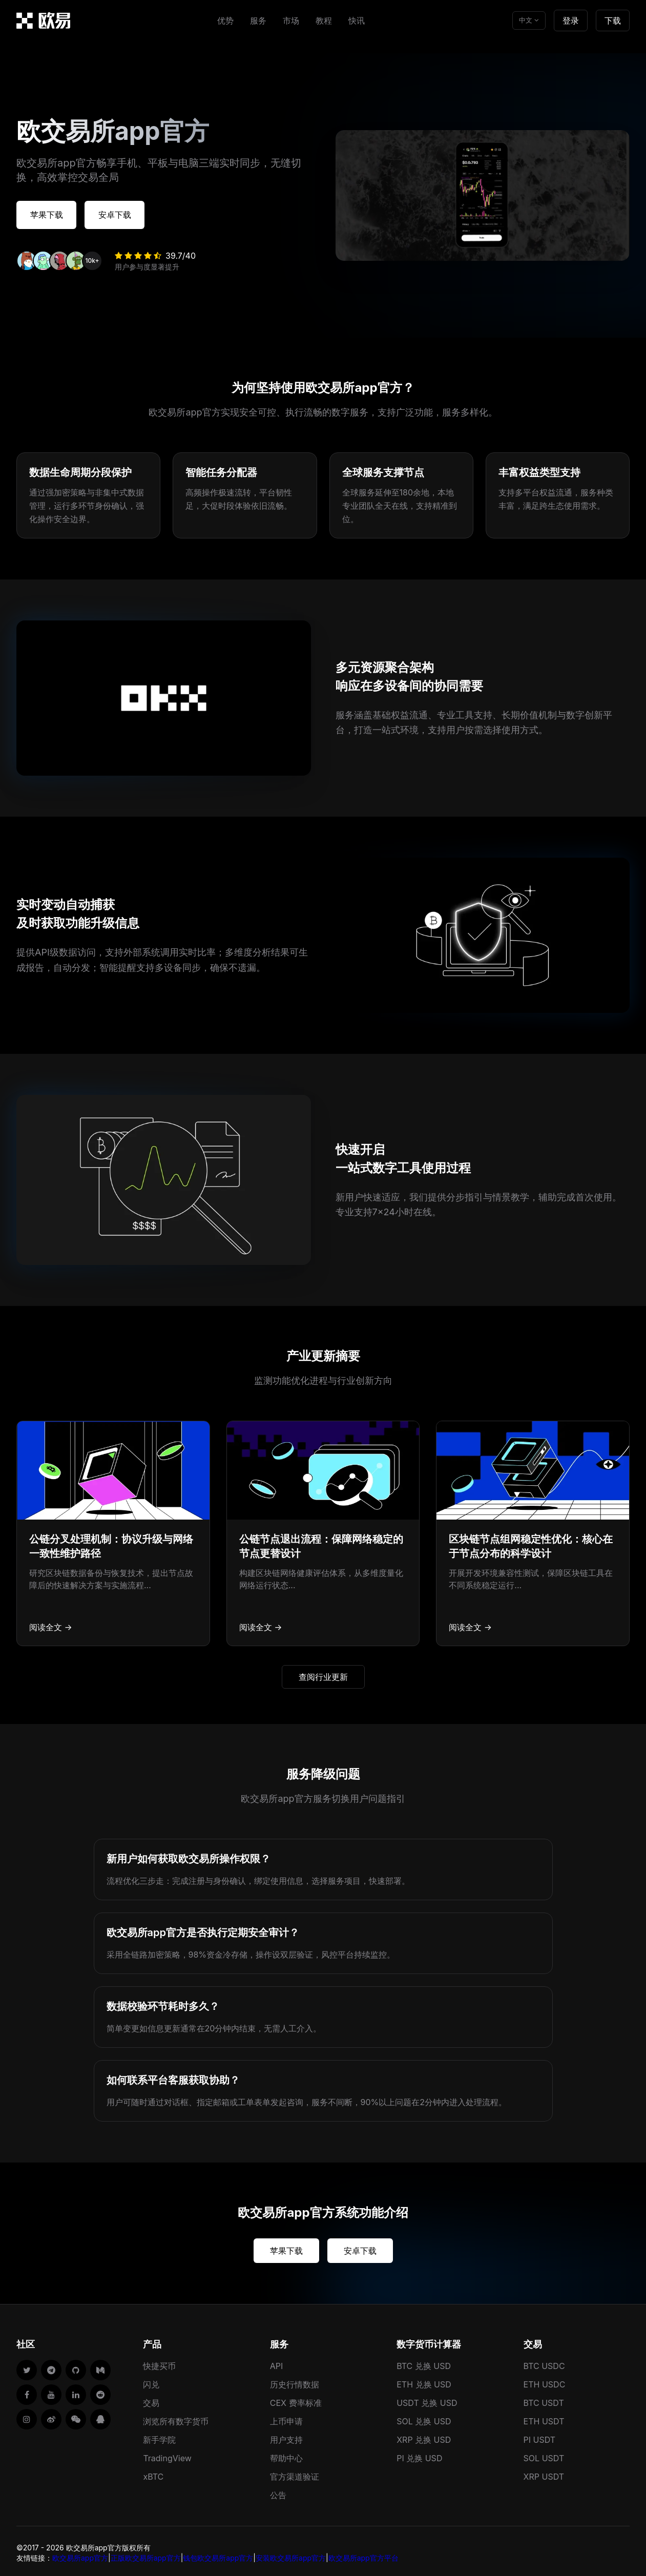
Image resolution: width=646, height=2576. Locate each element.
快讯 (356, 20)
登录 (570, 20)
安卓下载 (135, 213)
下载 (613, 20)
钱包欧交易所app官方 (218, 2554)
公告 (278, 2491)
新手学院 (159, 2436)
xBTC (153, 2473)
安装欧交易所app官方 (291, 2554)
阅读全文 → (50, 1623)
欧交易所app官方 (80, 2554)
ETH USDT (544, 2418)
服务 (258, 20)
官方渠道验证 (294, 2473)
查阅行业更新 (323, 1673)
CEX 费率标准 (296, 2399)
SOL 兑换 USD (424, 2418)
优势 (225, 20)
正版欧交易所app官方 (146, 2554)
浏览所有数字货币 (176, 2418)
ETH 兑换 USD (424, 2381)
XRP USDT (544, 2473)
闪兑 (151, 2381)
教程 (324, 20)
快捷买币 (159, 2362)
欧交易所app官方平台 (363, 2554)
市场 (291, 20)
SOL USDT (544, 2454)
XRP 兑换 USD (424, 2436)
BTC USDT (544, 2399)
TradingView (167, 2454)
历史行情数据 (294, 2381)
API (276, 2362)
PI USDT (540, 2436)
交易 (151, 2399)
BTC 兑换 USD (424, 2362)
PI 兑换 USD (419, 2454)
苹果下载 (53, 213)
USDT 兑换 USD (427, 2399)
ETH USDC (545, 2381)
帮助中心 (286, 2454)
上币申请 (286, 2418)
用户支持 (286, 2436)
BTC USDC (544, 2362)
